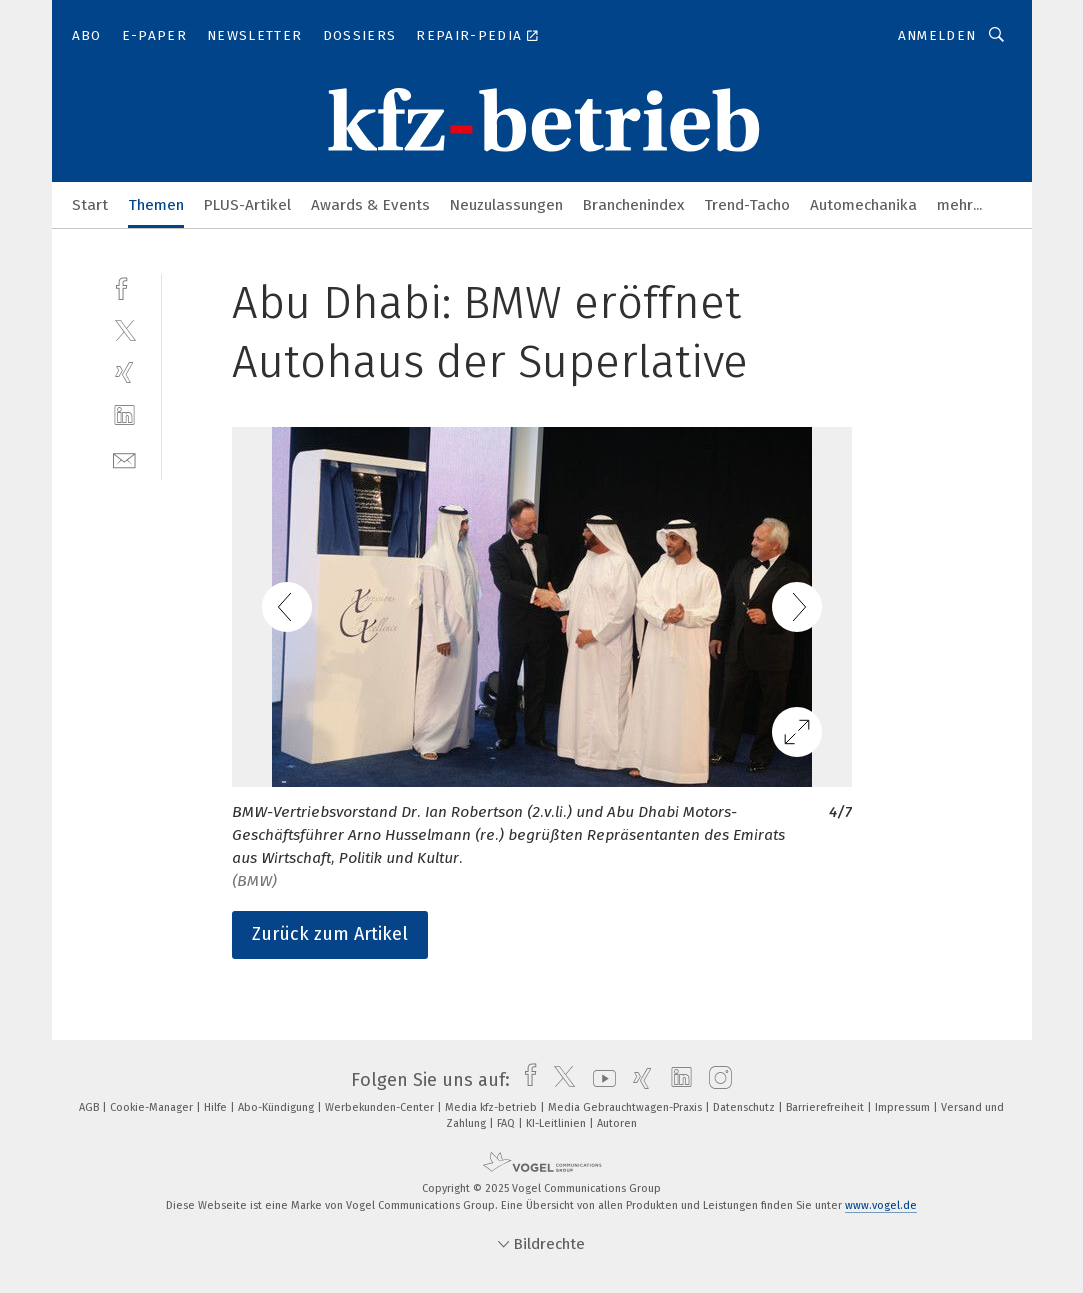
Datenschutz (745, 1107)
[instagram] (715, 1080)
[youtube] (599, 1080)
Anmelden (937, 35)
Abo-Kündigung (277, 1107)
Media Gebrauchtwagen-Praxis (626, 1107)
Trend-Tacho (747, 205)
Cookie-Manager (153, 1107)
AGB (90, 1107)
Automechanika (863, 205)
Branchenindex (633, 205)
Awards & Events (370, 205)
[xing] (124, 372)
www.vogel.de (881, 1205)
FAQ (507, 1123)
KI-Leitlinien (557, 1123)
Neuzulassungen (506, 205)
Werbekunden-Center (381, 1107)
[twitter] (124, 329)
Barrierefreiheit (826, 1107)
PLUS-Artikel (247, 205)
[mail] (124, 458)
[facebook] (124, 286)
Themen (156, 205)
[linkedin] (124, 415)
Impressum (904, 1107)
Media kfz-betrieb (492, 1107)
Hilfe (217, 1107)
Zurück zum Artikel (330, 934)
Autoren (617, 1123)
